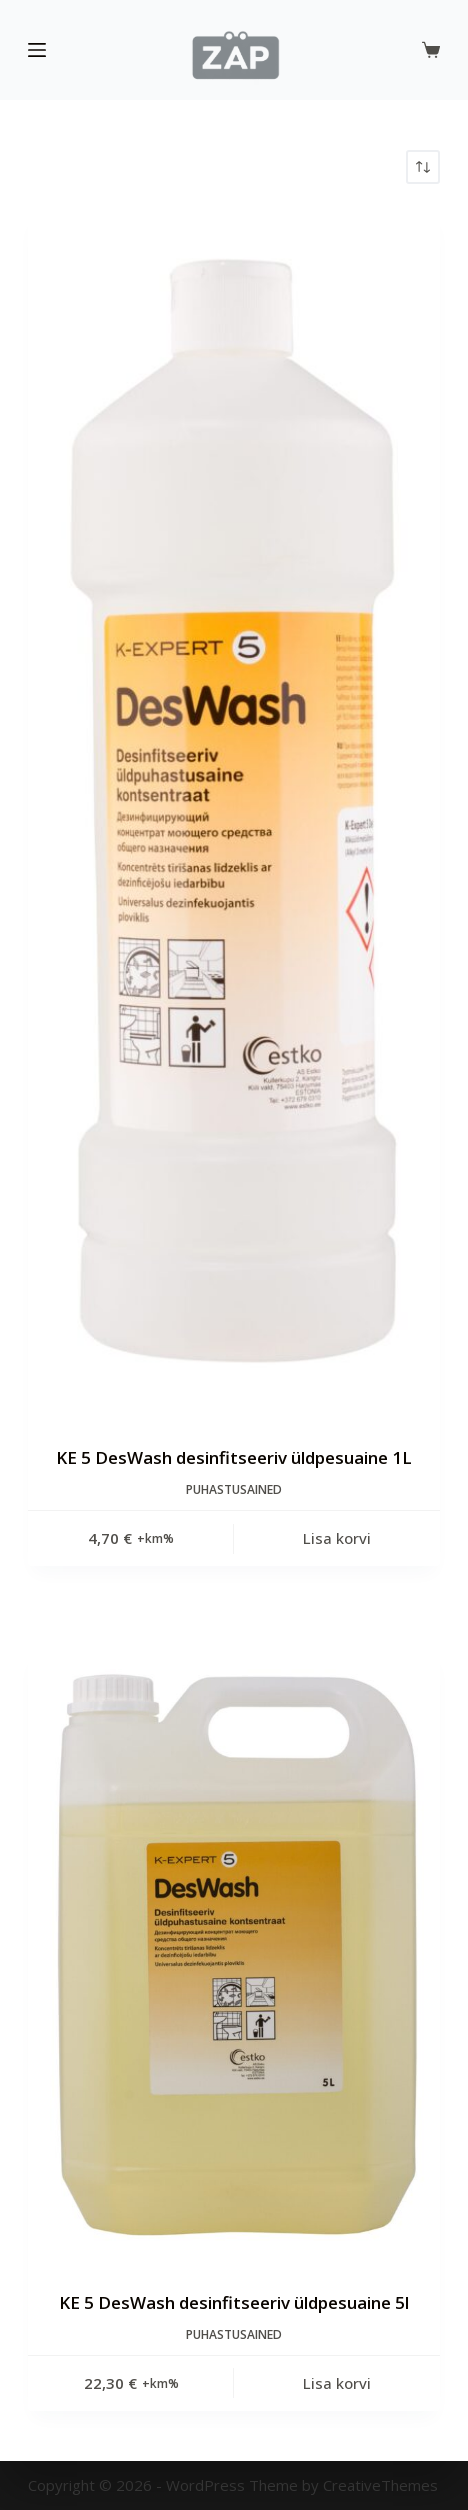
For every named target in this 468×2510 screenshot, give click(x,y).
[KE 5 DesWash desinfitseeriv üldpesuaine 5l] (234, 1956)
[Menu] (37, 50)
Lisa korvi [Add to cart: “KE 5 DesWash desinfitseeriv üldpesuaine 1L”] (337, 1538)
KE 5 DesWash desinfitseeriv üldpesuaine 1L (234, 1457)
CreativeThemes (380, 2485)
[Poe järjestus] (423, 167)
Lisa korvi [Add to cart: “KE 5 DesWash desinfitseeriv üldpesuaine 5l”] (337, 2383)
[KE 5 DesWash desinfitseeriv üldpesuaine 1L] (234, 814)
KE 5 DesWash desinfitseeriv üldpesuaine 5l (234, 2302)
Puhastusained (234, 1489)
